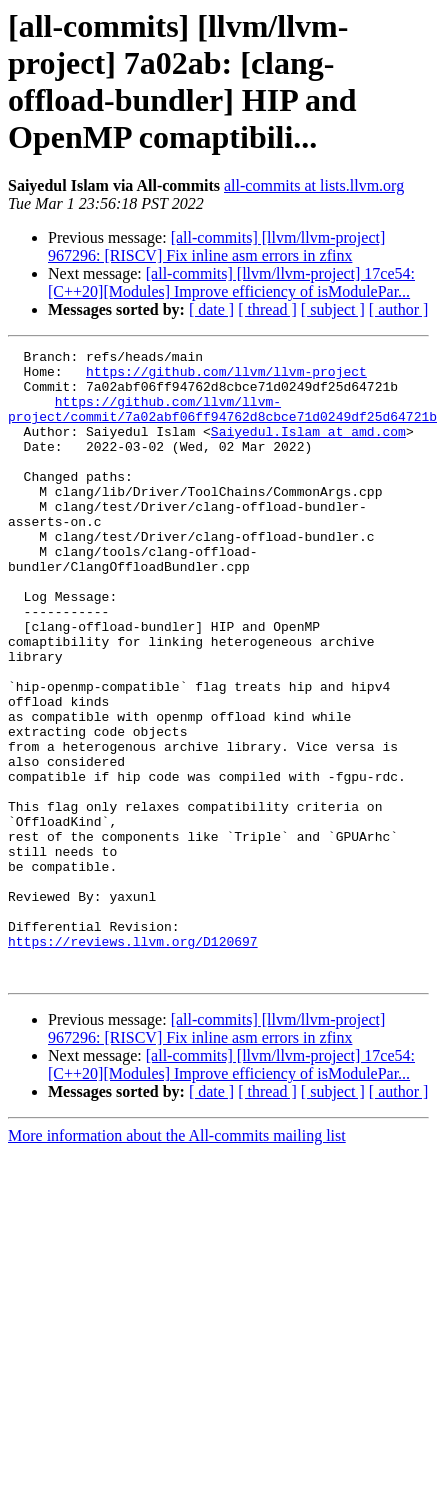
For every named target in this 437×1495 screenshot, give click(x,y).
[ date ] (211, 309)
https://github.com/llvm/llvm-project (226, 377)
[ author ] (399, 309)
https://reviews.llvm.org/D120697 (133, 1061)
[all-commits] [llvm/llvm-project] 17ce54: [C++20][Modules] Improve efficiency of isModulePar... (231, 282)
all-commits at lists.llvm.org (314, 185)
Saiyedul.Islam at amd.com (308, 449)
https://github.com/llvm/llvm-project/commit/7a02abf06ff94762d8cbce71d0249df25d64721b (222, 422)
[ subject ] (333, 309)
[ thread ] (267, 309)
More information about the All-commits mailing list (177, 1261)
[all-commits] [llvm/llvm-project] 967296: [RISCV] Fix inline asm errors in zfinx (216, 246)
